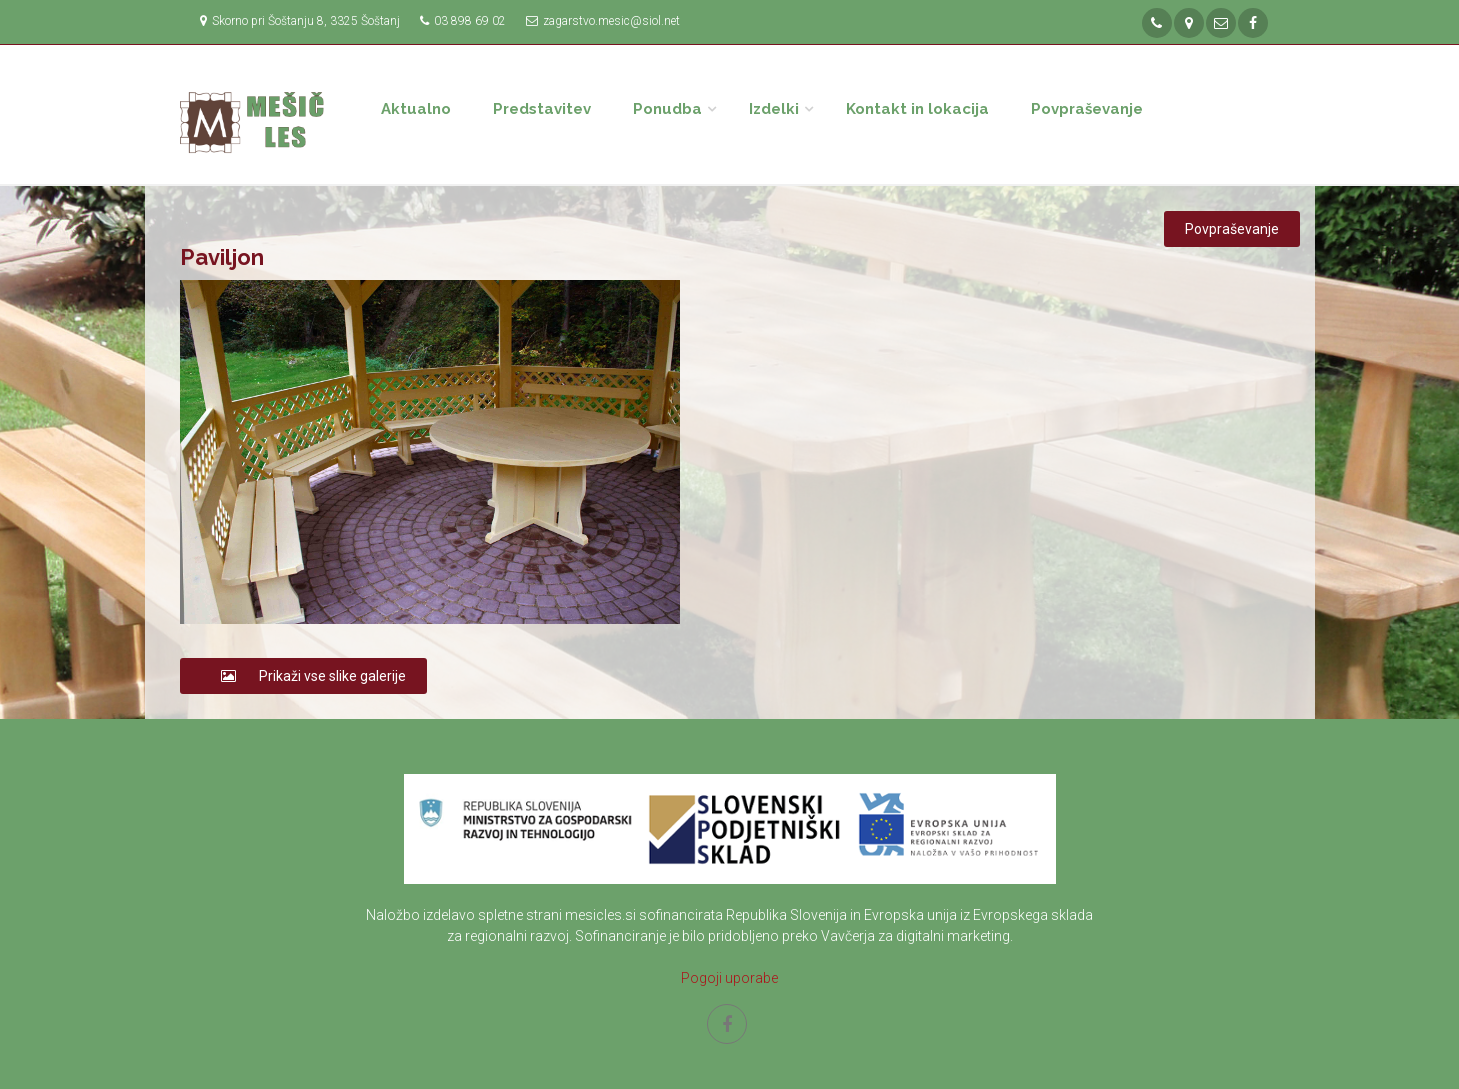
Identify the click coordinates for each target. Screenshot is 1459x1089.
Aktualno (416, 109)
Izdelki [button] (774, 109)
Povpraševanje (1087, 109)
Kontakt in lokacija (917, 109)
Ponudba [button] (667, 109)
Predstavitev (542, 109)
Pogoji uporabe (729, 978)
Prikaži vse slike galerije (303, 676)
